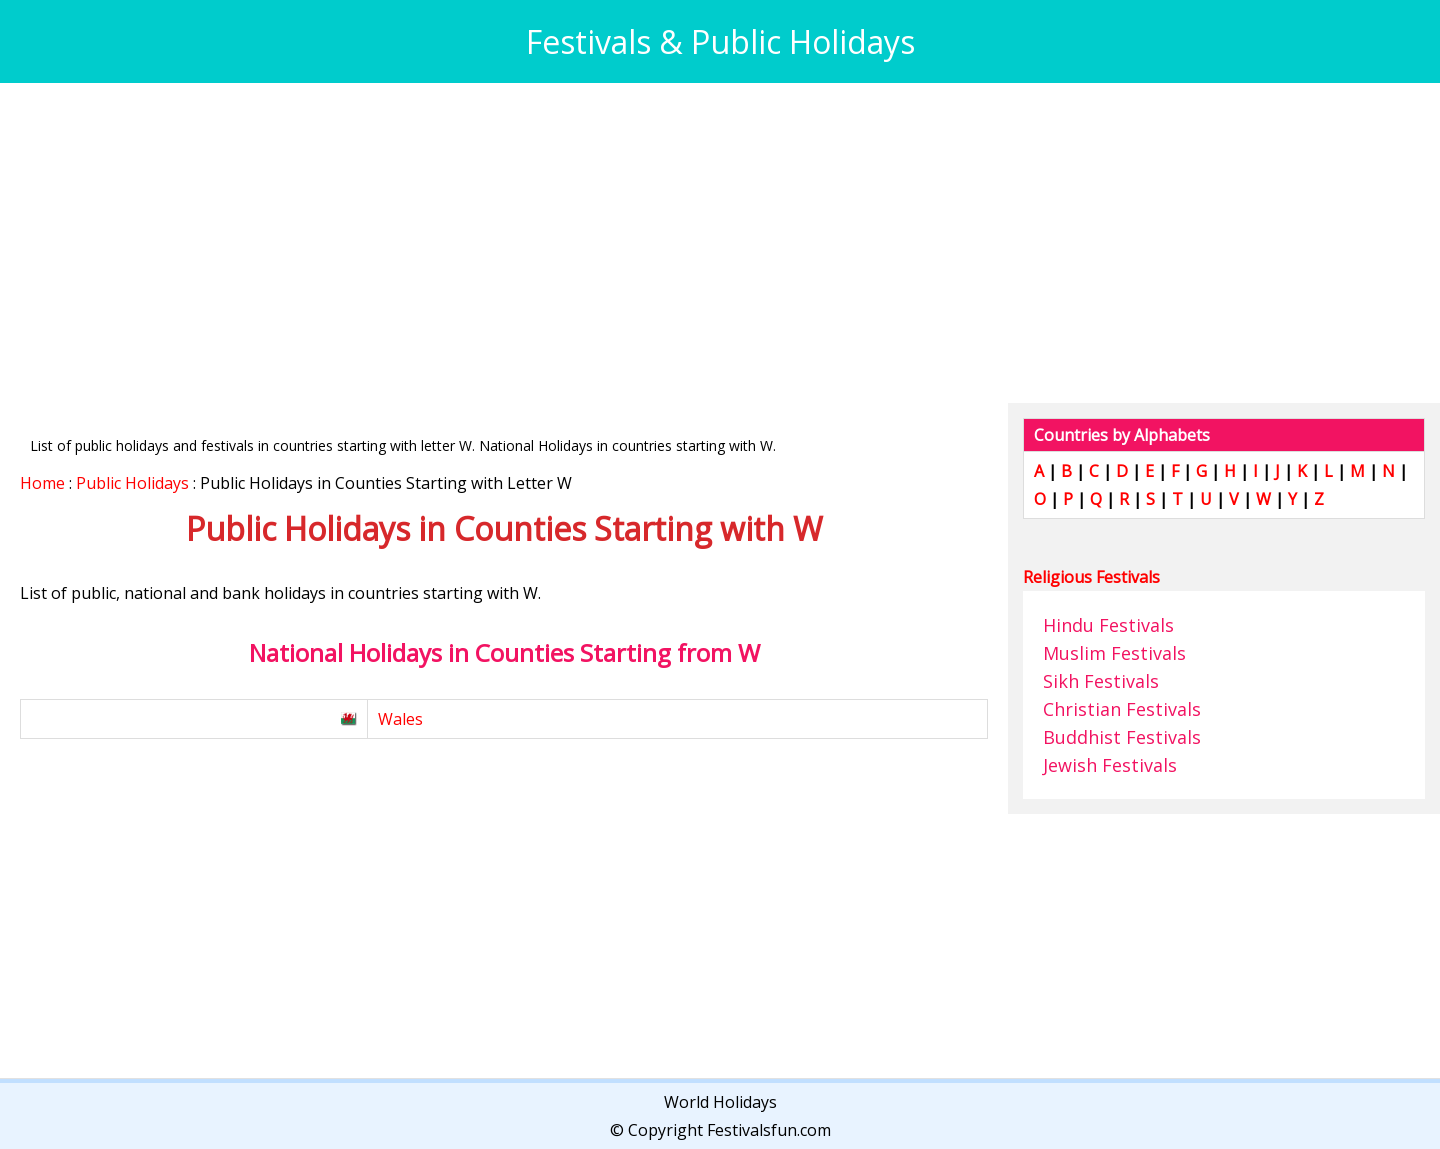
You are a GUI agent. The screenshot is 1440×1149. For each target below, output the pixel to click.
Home (42, 483)
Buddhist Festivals (1122, 737)
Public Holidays (132, 483)
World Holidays (720, 1102)
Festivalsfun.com (769, 1130)
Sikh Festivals (1101, 681)
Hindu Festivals (1108, 625)
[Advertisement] (620, 243)
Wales (400, 719)
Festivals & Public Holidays (720, 41)
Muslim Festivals (1114, 653)
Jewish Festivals (1110, 765)
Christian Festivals (1122, 709)
